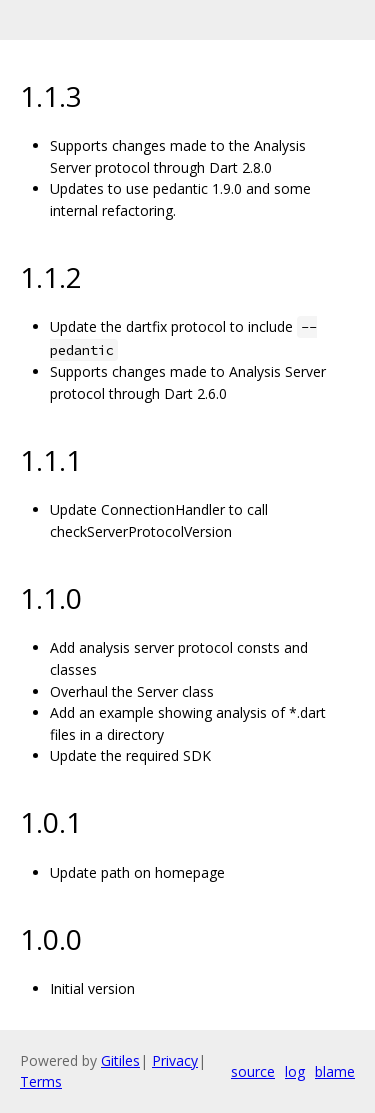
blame (335, 1071)
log (295, 1071)
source (253, 1071)
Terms (41, 1081)
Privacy (175, 1060)
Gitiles (120, 1060)
